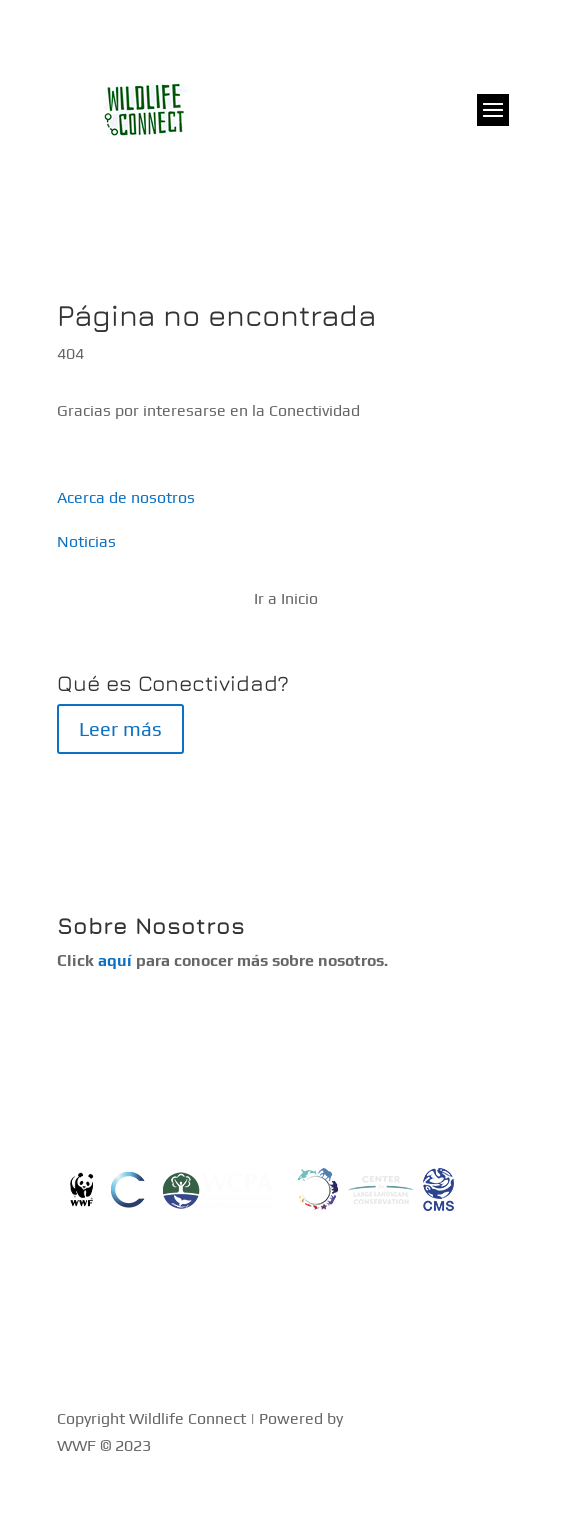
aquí (115, 960)
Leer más (120, 728)
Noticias (86, 541)
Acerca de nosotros (126, 497)
